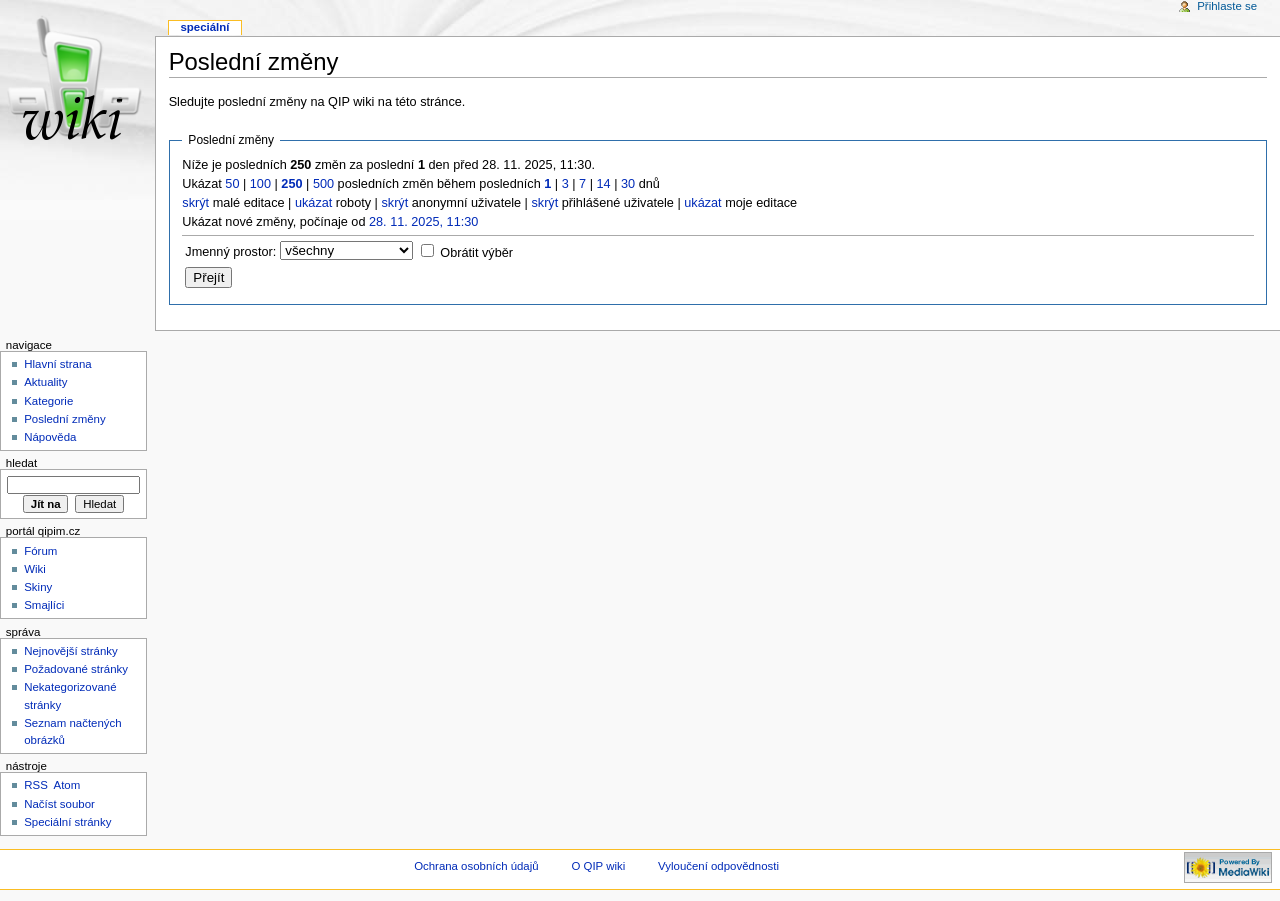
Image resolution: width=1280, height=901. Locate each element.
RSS (36, 785)
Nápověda (50, 437)
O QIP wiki (598, 866)
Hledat (21, 463)
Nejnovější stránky (71, 651)
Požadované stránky (76, 669)
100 (260, 184)
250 (291, 184)
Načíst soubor (59, 804)
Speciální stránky (67, 822)
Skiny (38, 587)
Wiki (35, 569)
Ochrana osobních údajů (476, 866)
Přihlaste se (1227, 6)
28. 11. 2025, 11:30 (423, 222)
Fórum (40, 551)
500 (323, 184)
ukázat (313, 203)
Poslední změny (65, 419)
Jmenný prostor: (230, 252)
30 (628, 184)
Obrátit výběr (476, 253)
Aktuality (45, 382)
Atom (67, 785)
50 (232, 184)
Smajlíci (44, 605)
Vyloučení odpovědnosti (718, 866)
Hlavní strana (57, 364)
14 (604, 184)
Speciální (204, 27)
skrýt (195, 203)
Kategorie (48, 401)
